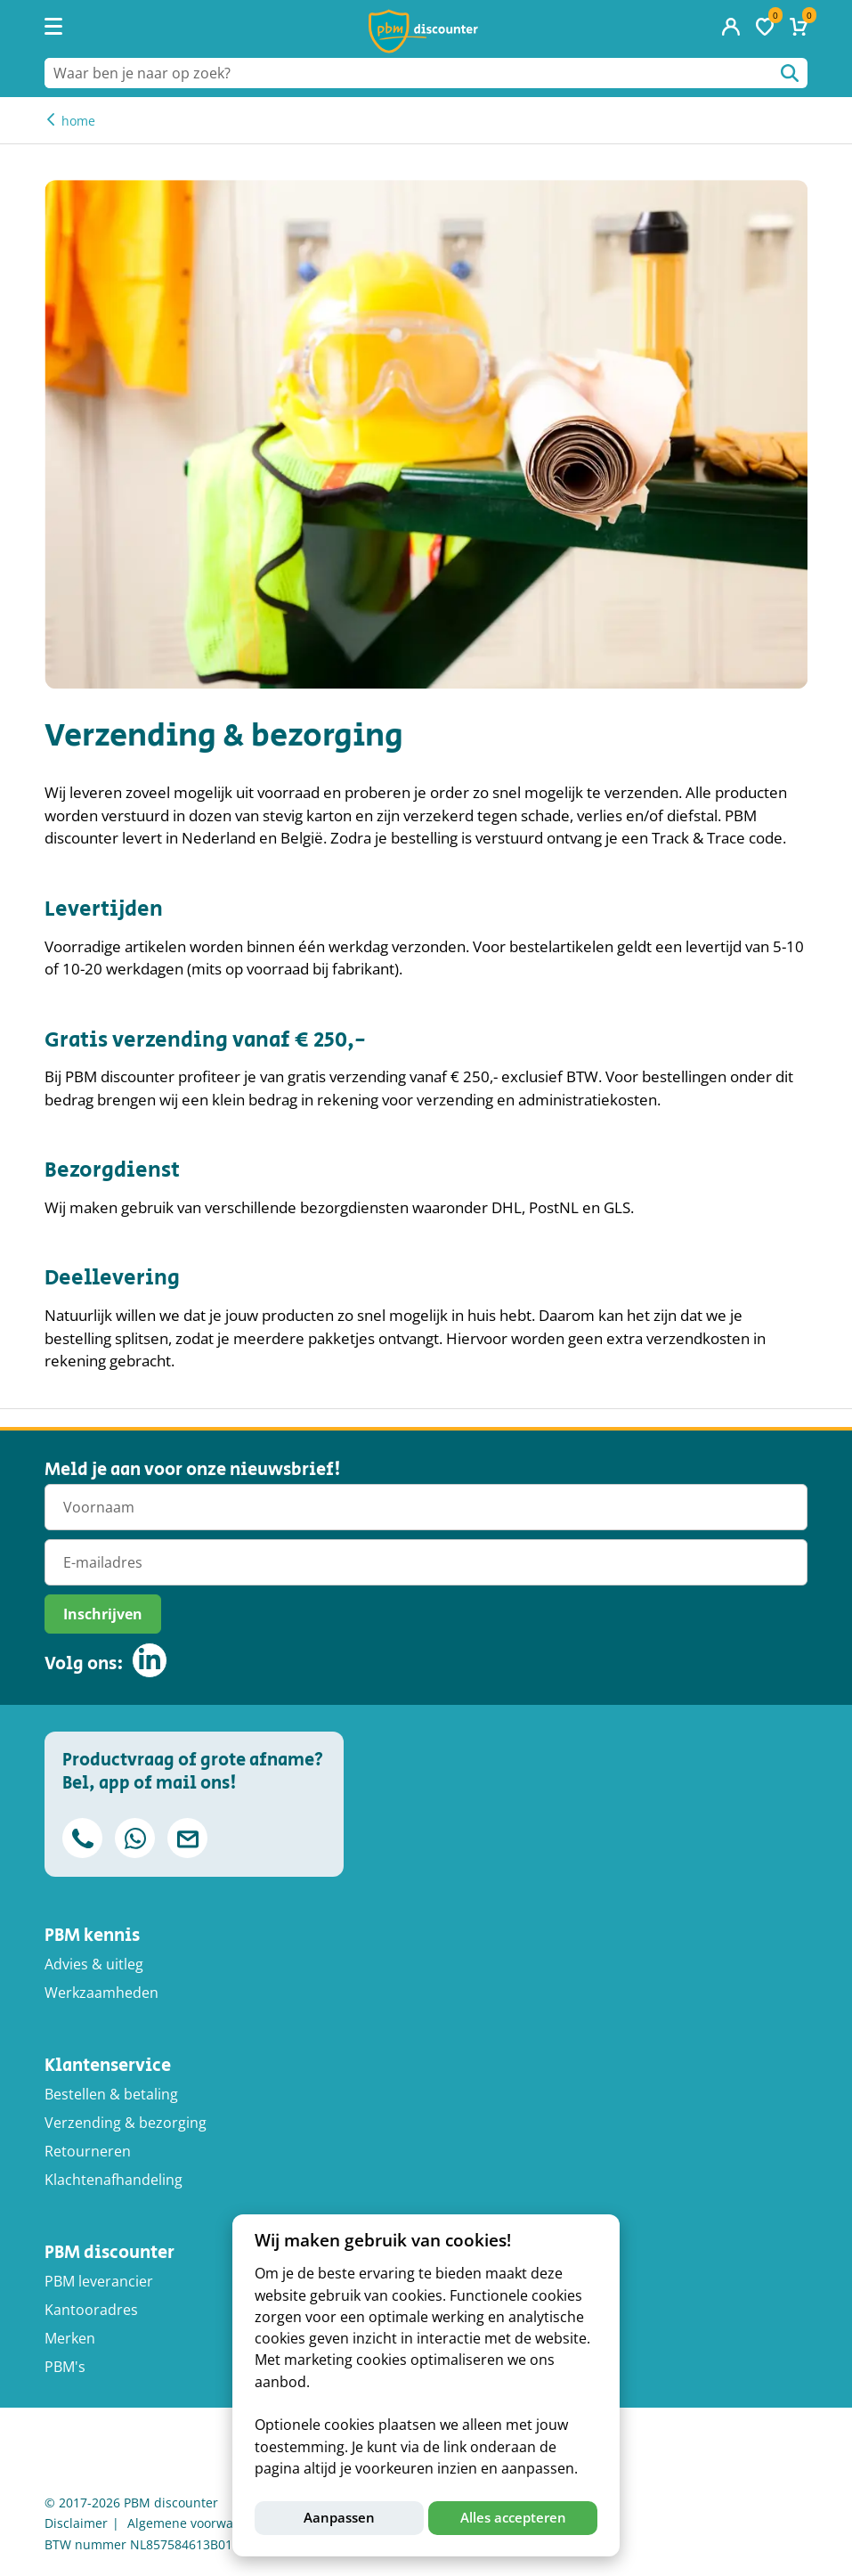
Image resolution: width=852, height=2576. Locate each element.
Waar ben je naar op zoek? (789, 73)
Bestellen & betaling (111, 2094)
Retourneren (88, 2151)
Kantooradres (91, 2309)
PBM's (65, 2366)
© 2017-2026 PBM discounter (131, 2502)
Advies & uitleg (94, 1964)
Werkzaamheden (101, 1992)
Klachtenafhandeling (114, 2179)
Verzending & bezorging (126, 2122)
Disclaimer (76, 2523)
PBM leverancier (99, 2281)
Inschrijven (102, 1614)
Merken (70, 2338)
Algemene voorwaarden (198, 2523)
